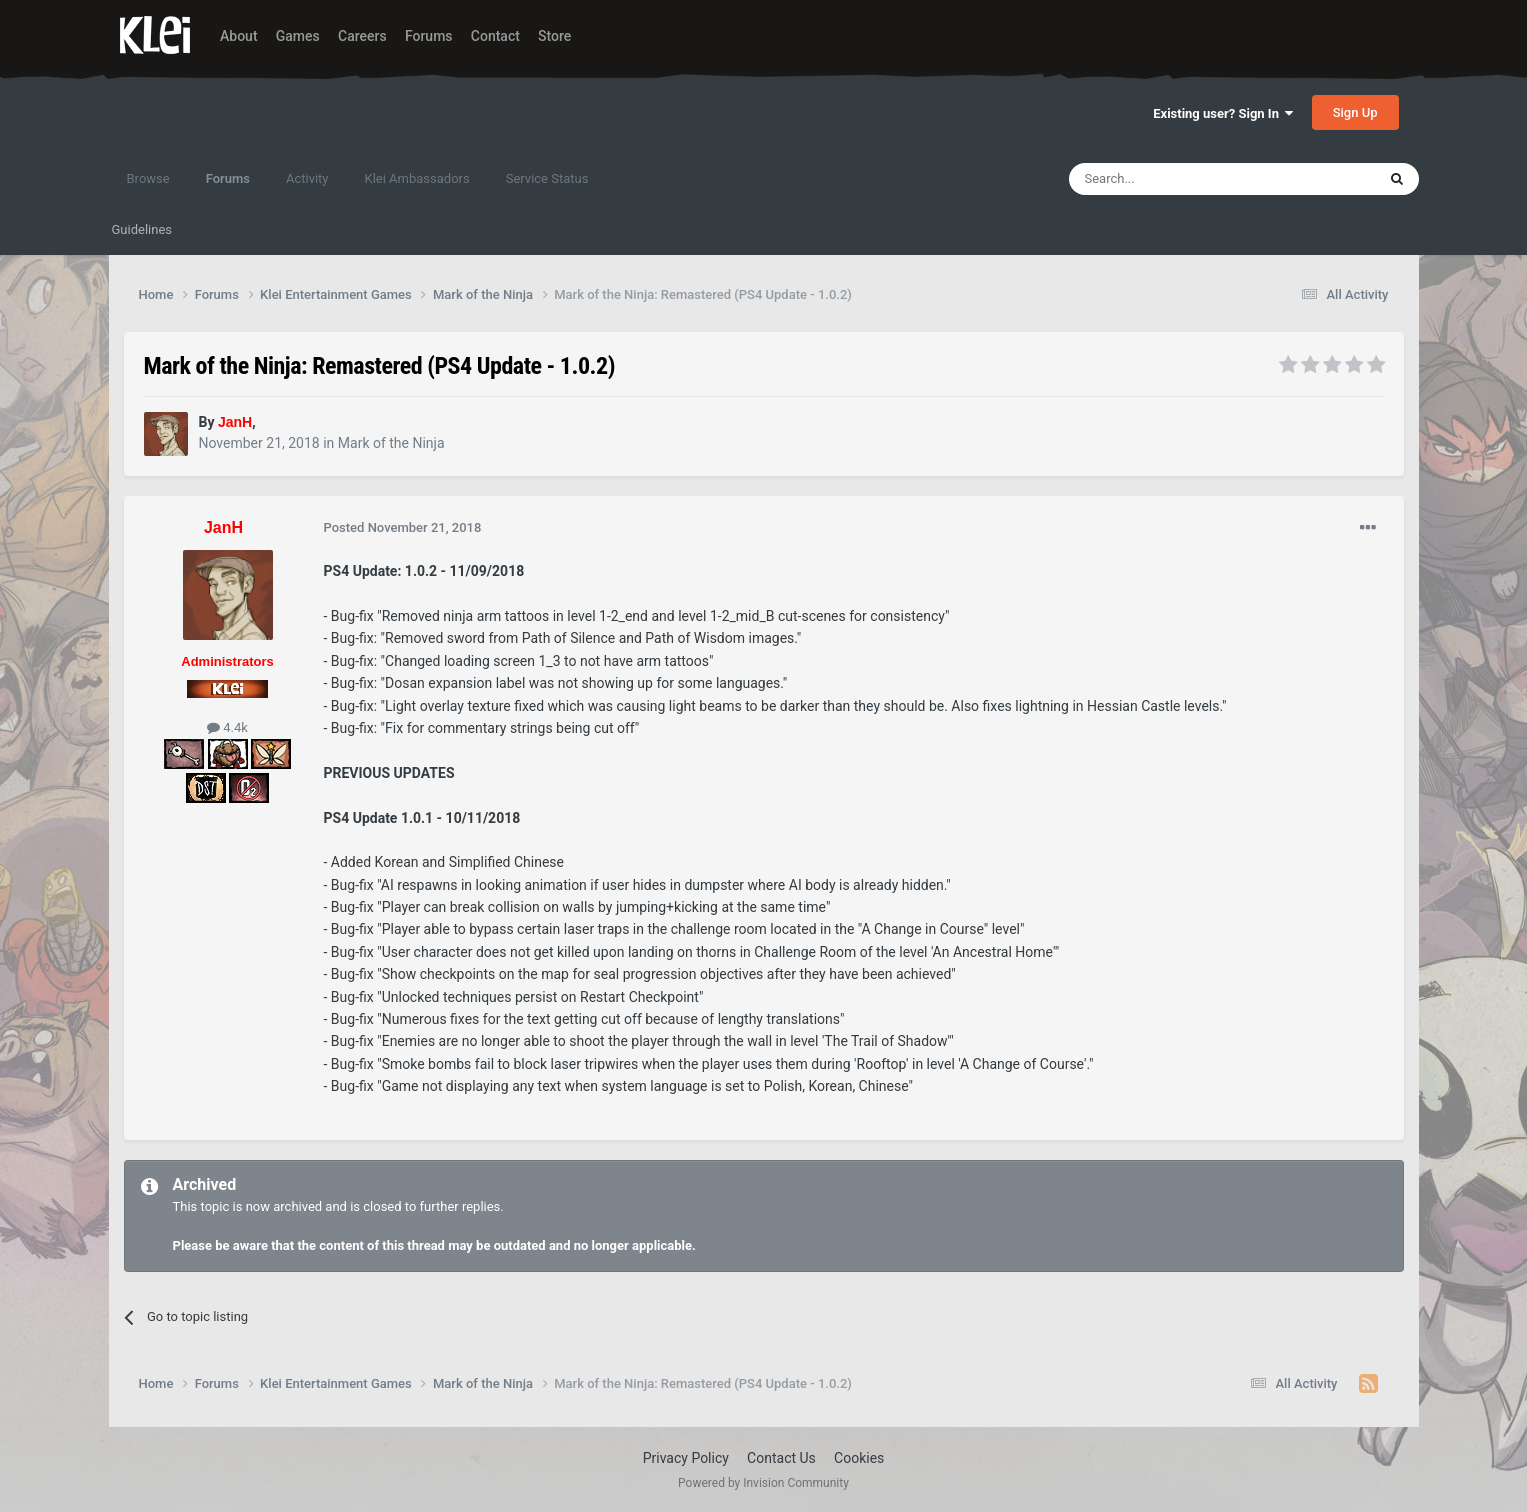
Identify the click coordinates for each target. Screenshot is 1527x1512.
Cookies (859, 1458)
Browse (148, 178)
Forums (429, 36)
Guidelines (142, 229)
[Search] (1175, 179)
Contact (495, 36)
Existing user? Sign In (1223, 113)
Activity (307, 178)
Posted (403, 527)
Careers (362, 36)
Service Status (547, 178)
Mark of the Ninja (391, 443)
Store (554, 36)
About (239, 36)
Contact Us (781, 1458)
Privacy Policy (686, 1458)
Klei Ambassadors (417, 178)
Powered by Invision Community (763, 1483)
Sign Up (1355, 112)
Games (298, 36)
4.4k (227, 727)
